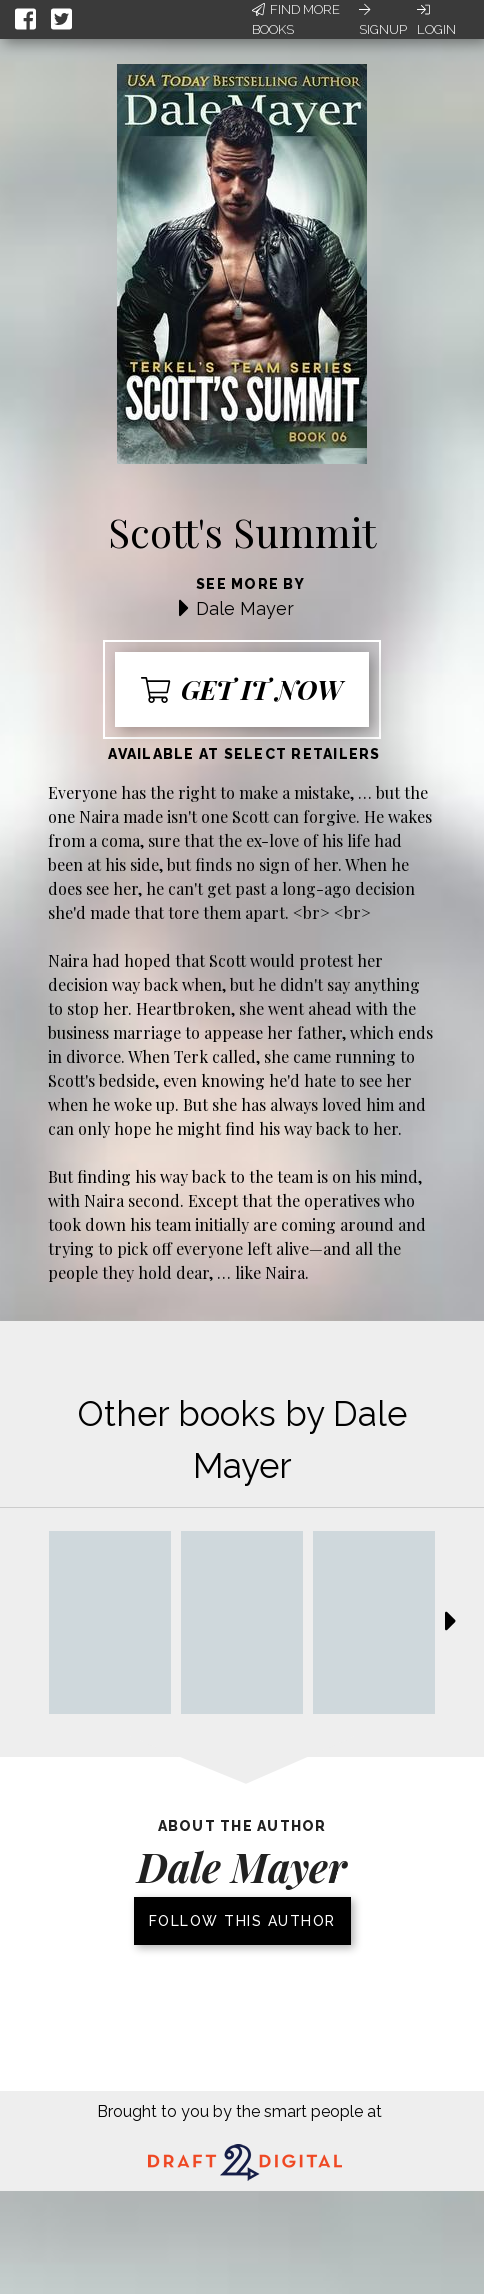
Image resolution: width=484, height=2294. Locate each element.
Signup (383, 20)
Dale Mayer (245, 608)
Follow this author (242, 1921)
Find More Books (296, 19)
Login (436, 20)
